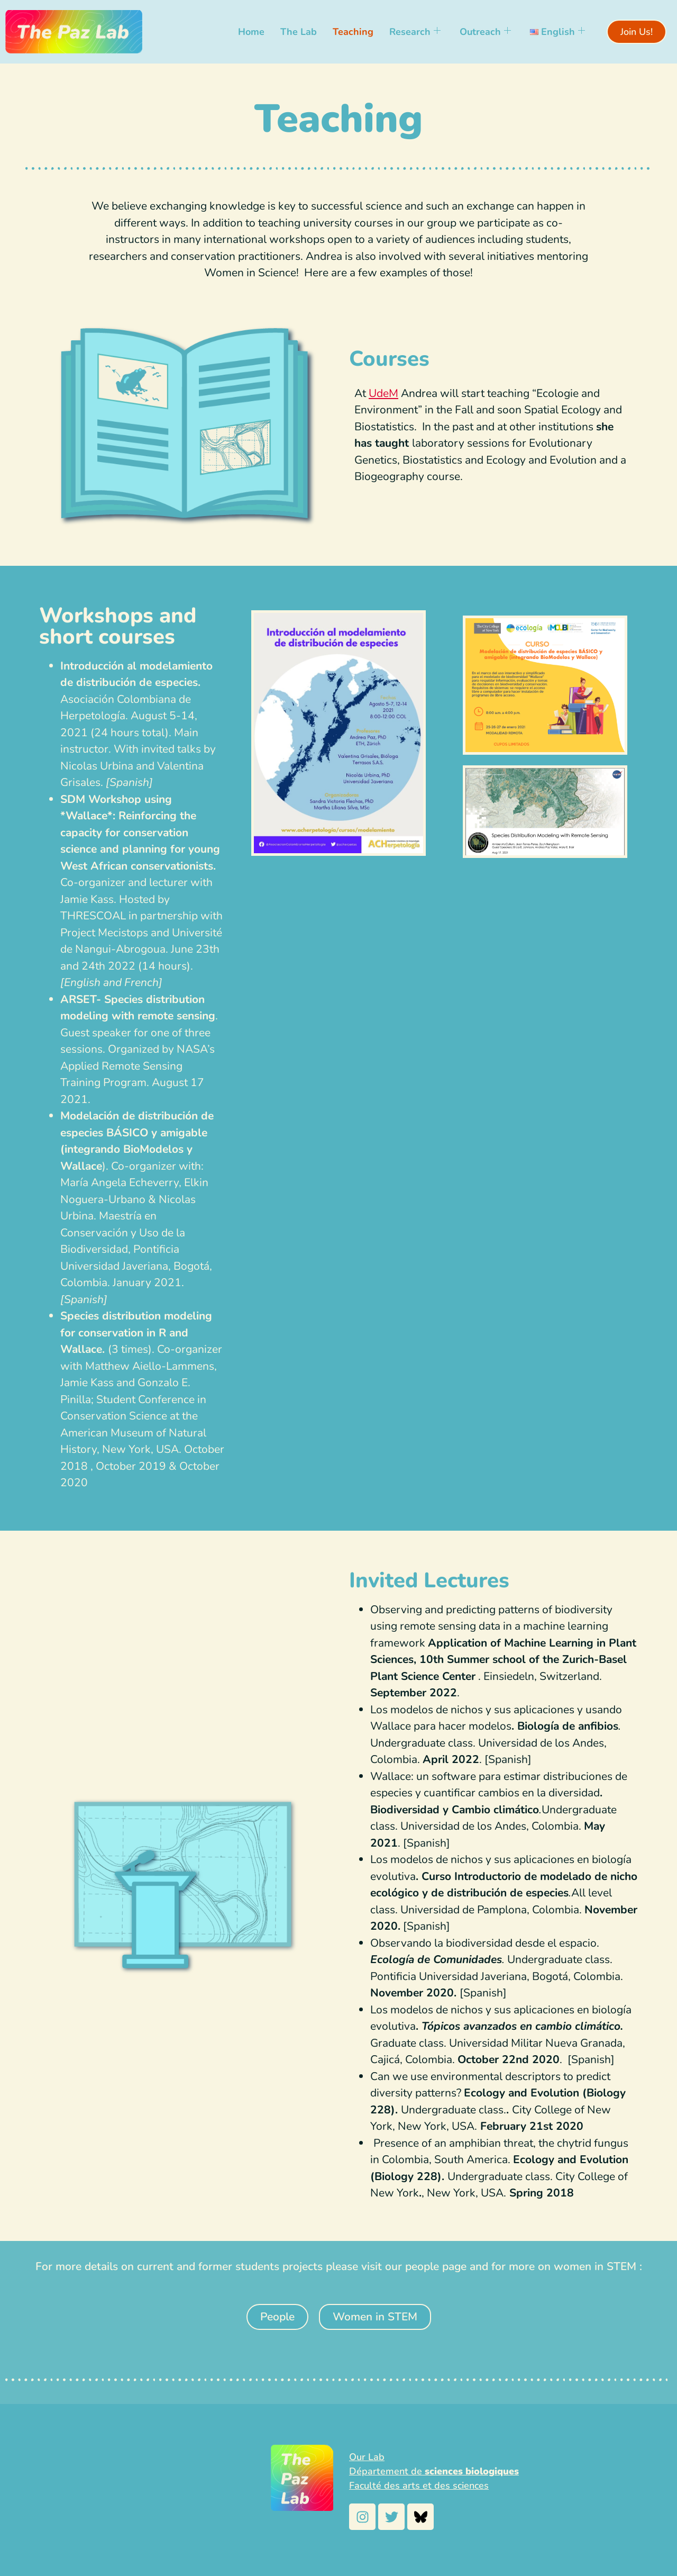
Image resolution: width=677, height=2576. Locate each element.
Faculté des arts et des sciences (419, 2485)
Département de (434, 2471)
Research (415, 31)
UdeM (383, 393)
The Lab (298, 31)
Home (251, 31)
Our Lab (367, 2457)
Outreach (485, 31)
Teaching (353, 31)
